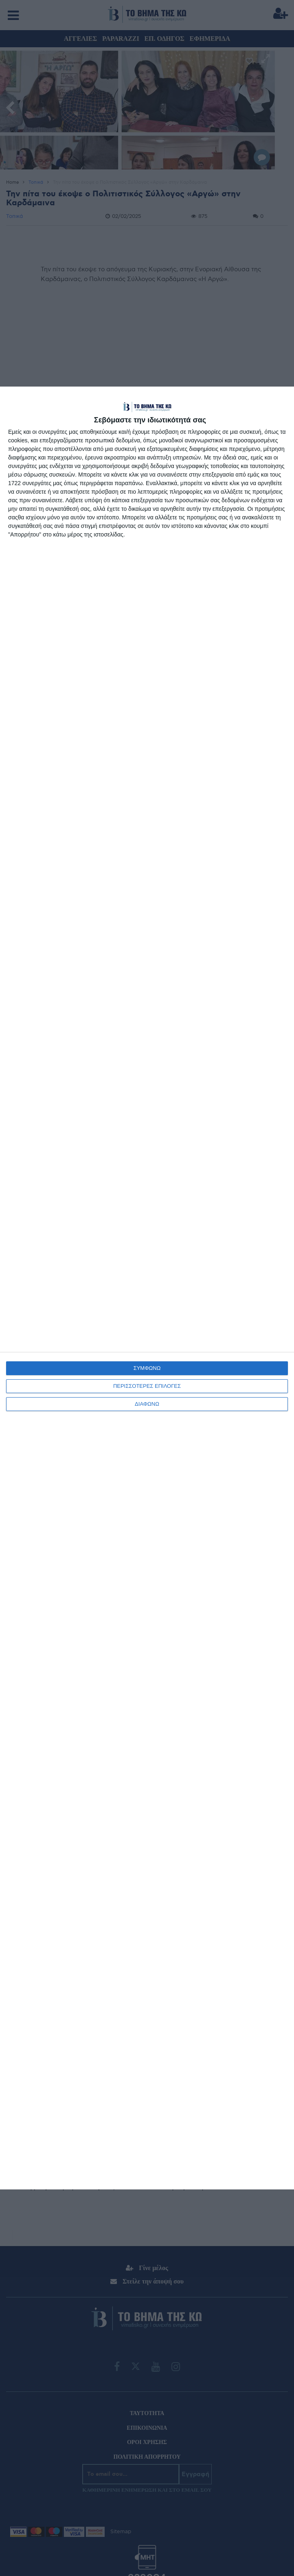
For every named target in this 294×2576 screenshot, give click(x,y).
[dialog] (147, 1288)
